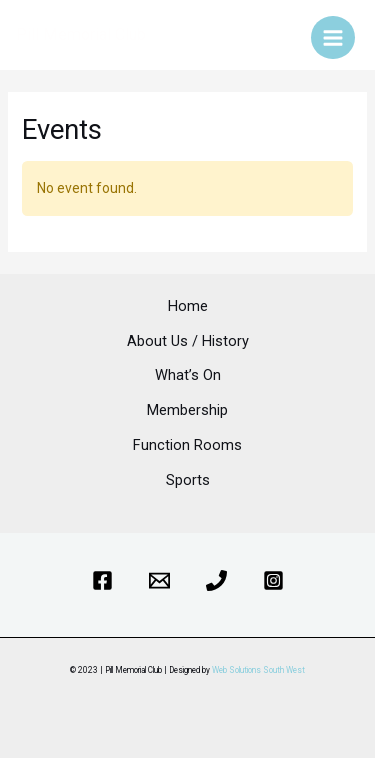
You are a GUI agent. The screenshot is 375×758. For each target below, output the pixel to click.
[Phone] (216, 580)
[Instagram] (273, 580)
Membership (187, 410)
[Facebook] (102, 580)
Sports (188, 480)
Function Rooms (187, 445)
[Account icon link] (282, 35)
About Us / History (188, 341)
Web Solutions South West (258, 670)
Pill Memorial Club (81, 34)
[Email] (159, 580)
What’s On (188, 375)
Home (188, 306)
